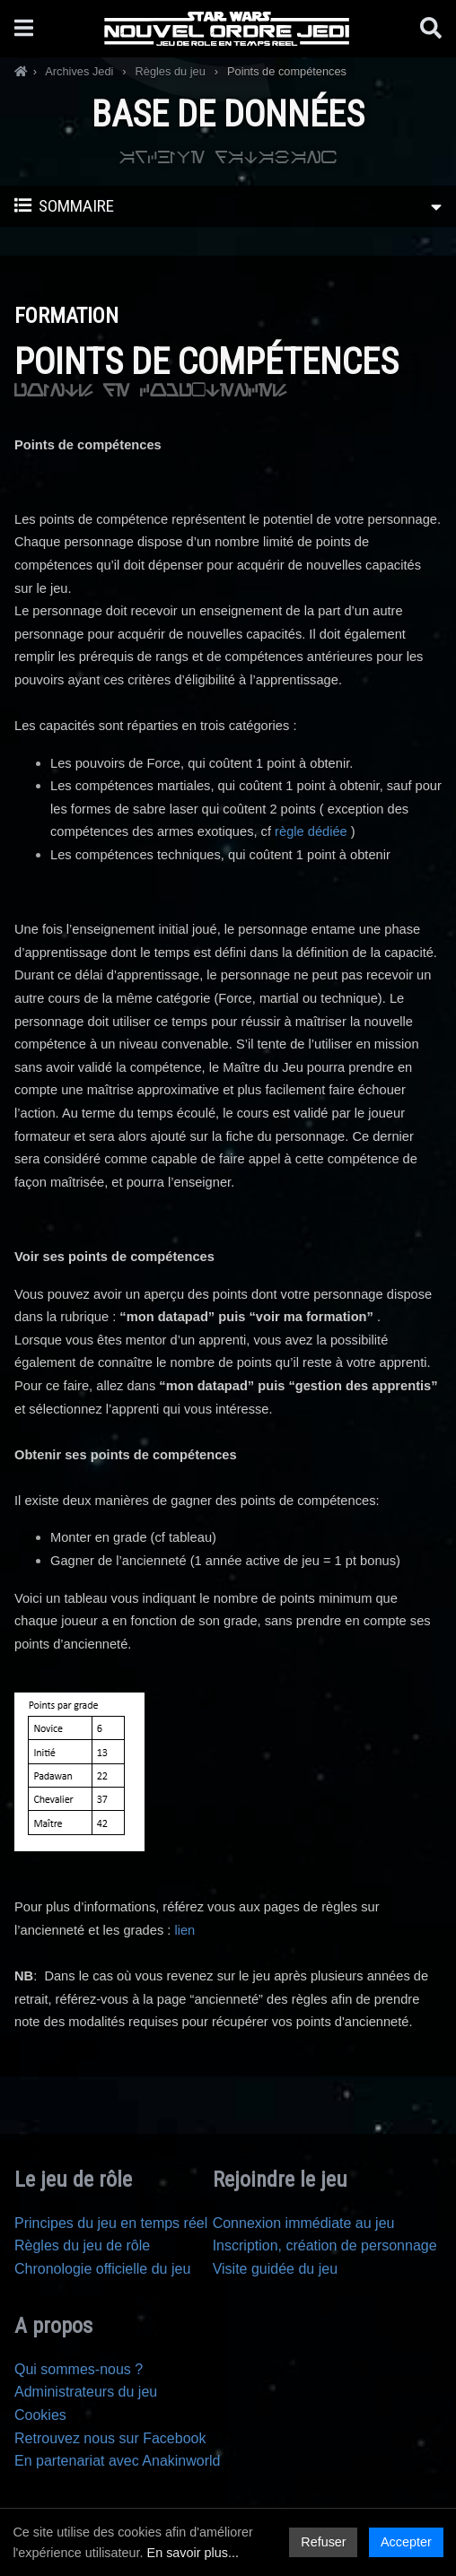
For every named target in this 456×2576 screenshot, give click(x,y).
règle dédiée (311, 831)
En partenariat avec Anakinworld (117, 2460)
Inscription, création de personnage (325, 2245)
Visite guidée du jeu (275, 2268)
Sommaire (228, 208)
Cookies (40, 2415)
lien (186, 1930)
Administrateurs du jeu (85, 2391)
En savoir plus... (193, 2553)
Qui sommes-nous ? (78, 2369)
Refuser (323, 2542)
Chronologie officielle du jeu (102, 2268)
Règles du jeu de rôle (82, 2245)
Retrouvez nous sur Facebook (110, 2438)
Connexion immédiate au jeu (304, 2223)
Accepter (406, 2542)
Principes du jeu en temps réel (110, 2223)
